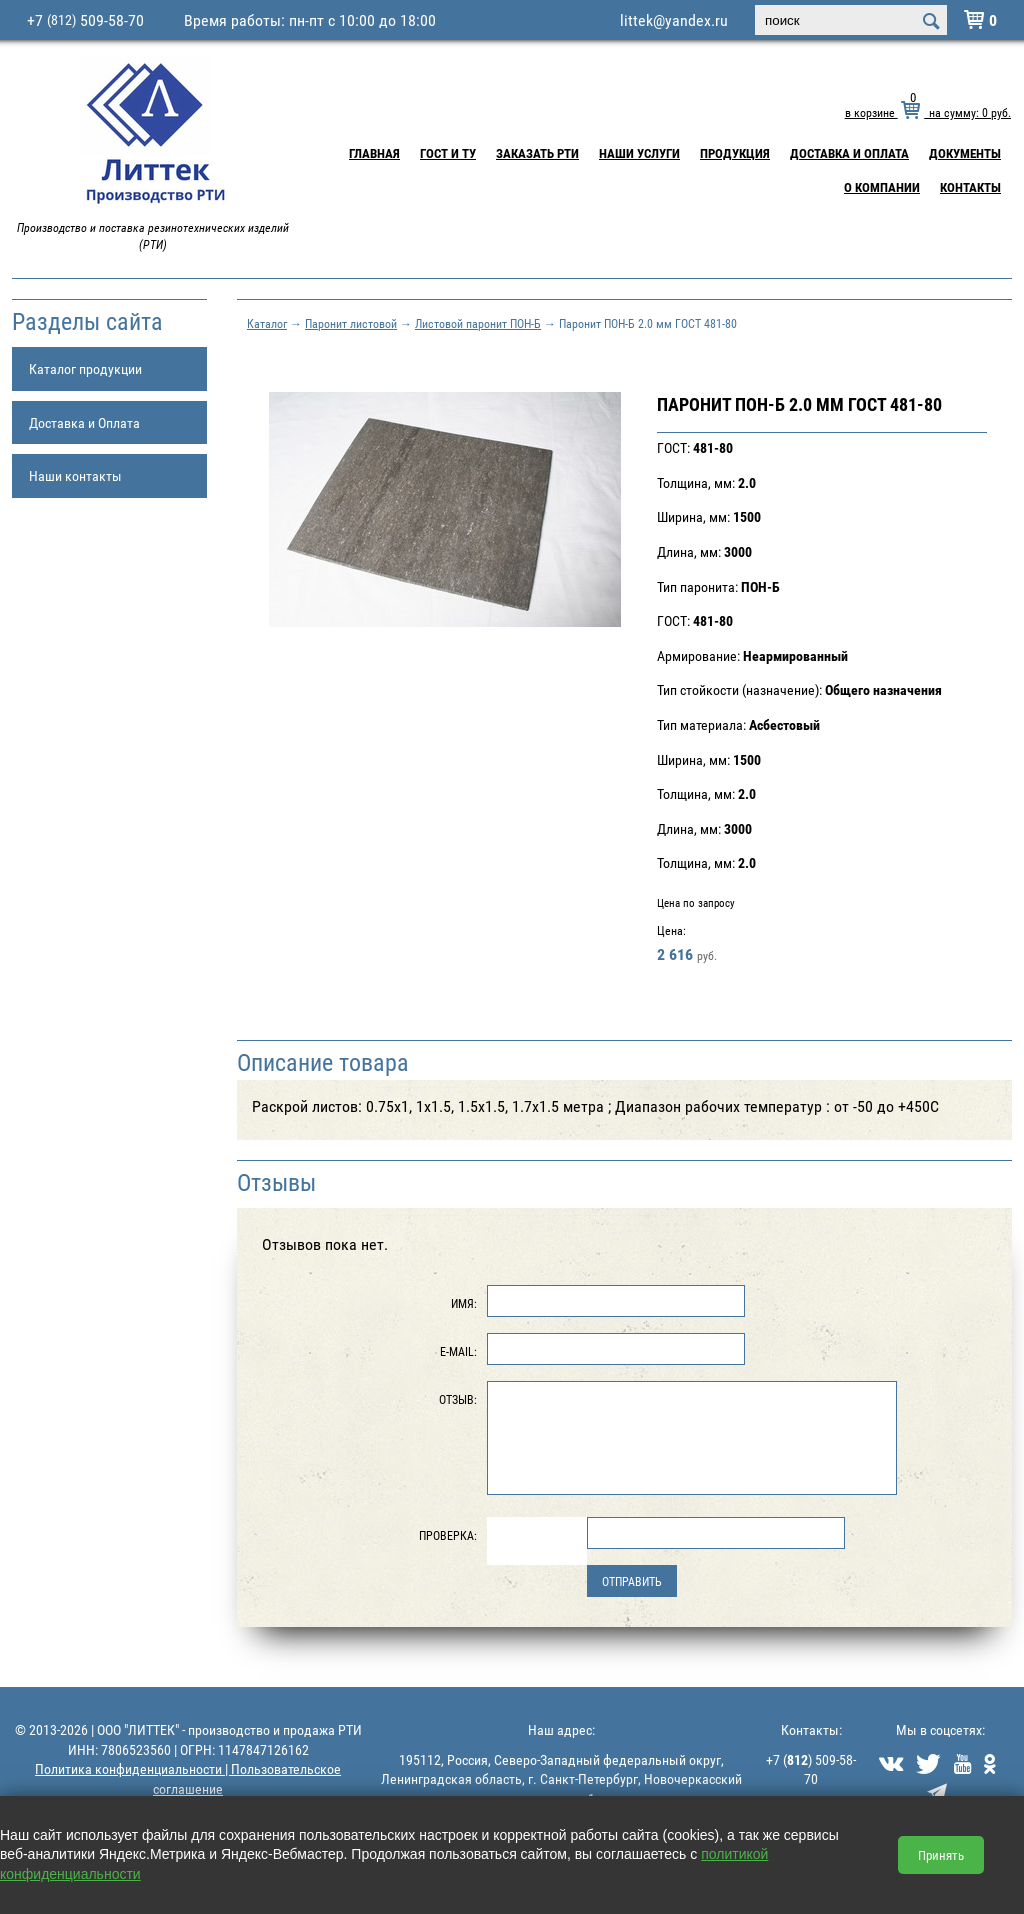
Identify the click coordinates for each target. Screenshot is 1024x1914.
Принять (941, 1855)
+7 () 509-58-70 (811, 1769)
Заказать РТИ (537, 153)
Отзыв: (458, 1399)
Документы (965, 153)
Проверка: (448, 1535)
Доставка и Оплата (849, 153)
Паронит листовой (351, 323)
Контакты (970, 187)
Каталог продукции (85, 368)
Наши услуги (639, 153)
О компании (882, 187)
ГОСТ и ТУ (448, 153)
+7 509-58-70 (85, 20)
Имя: (464, 1303)
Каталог (267, 323)
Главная (374, 153)
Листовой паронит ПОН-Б (478, 323)
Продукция (735, 153)
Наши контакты (75, 475)
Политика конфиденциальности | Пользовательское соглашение (188, 1778)
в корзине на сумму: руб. (928, 112)
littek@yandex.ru (674, 20)
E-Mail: (458, 1351)
